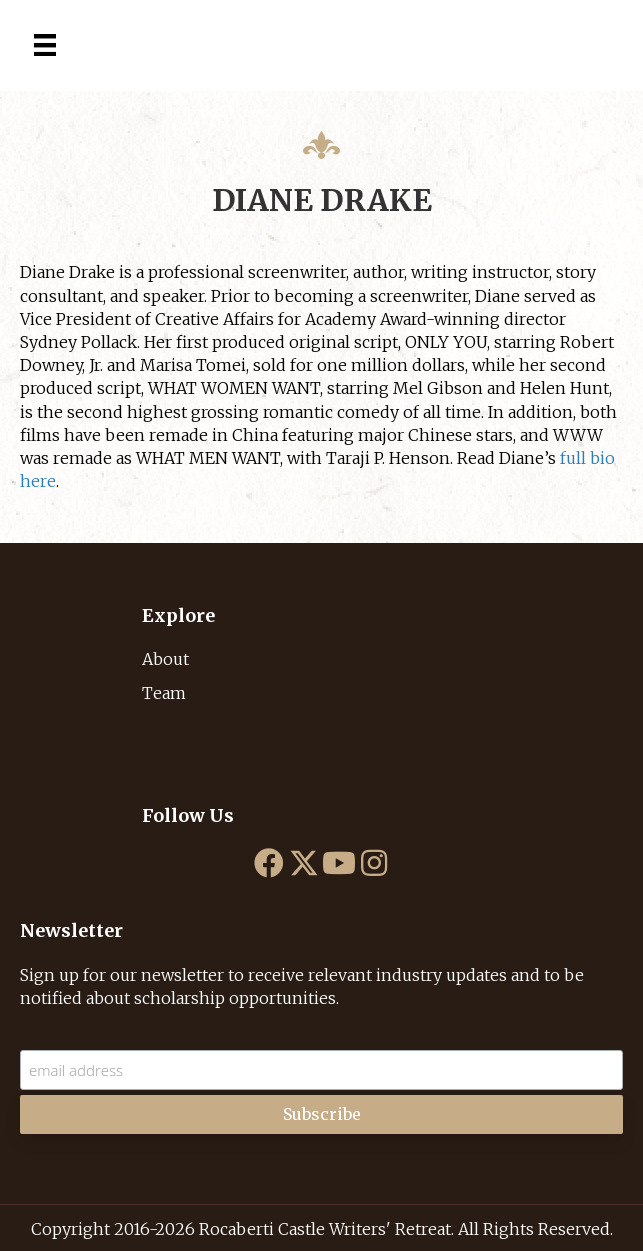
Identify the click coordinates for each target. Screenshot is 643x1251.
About (165, 659)
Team (164, 693)
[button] (269, 863)
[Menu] (45, 45)
